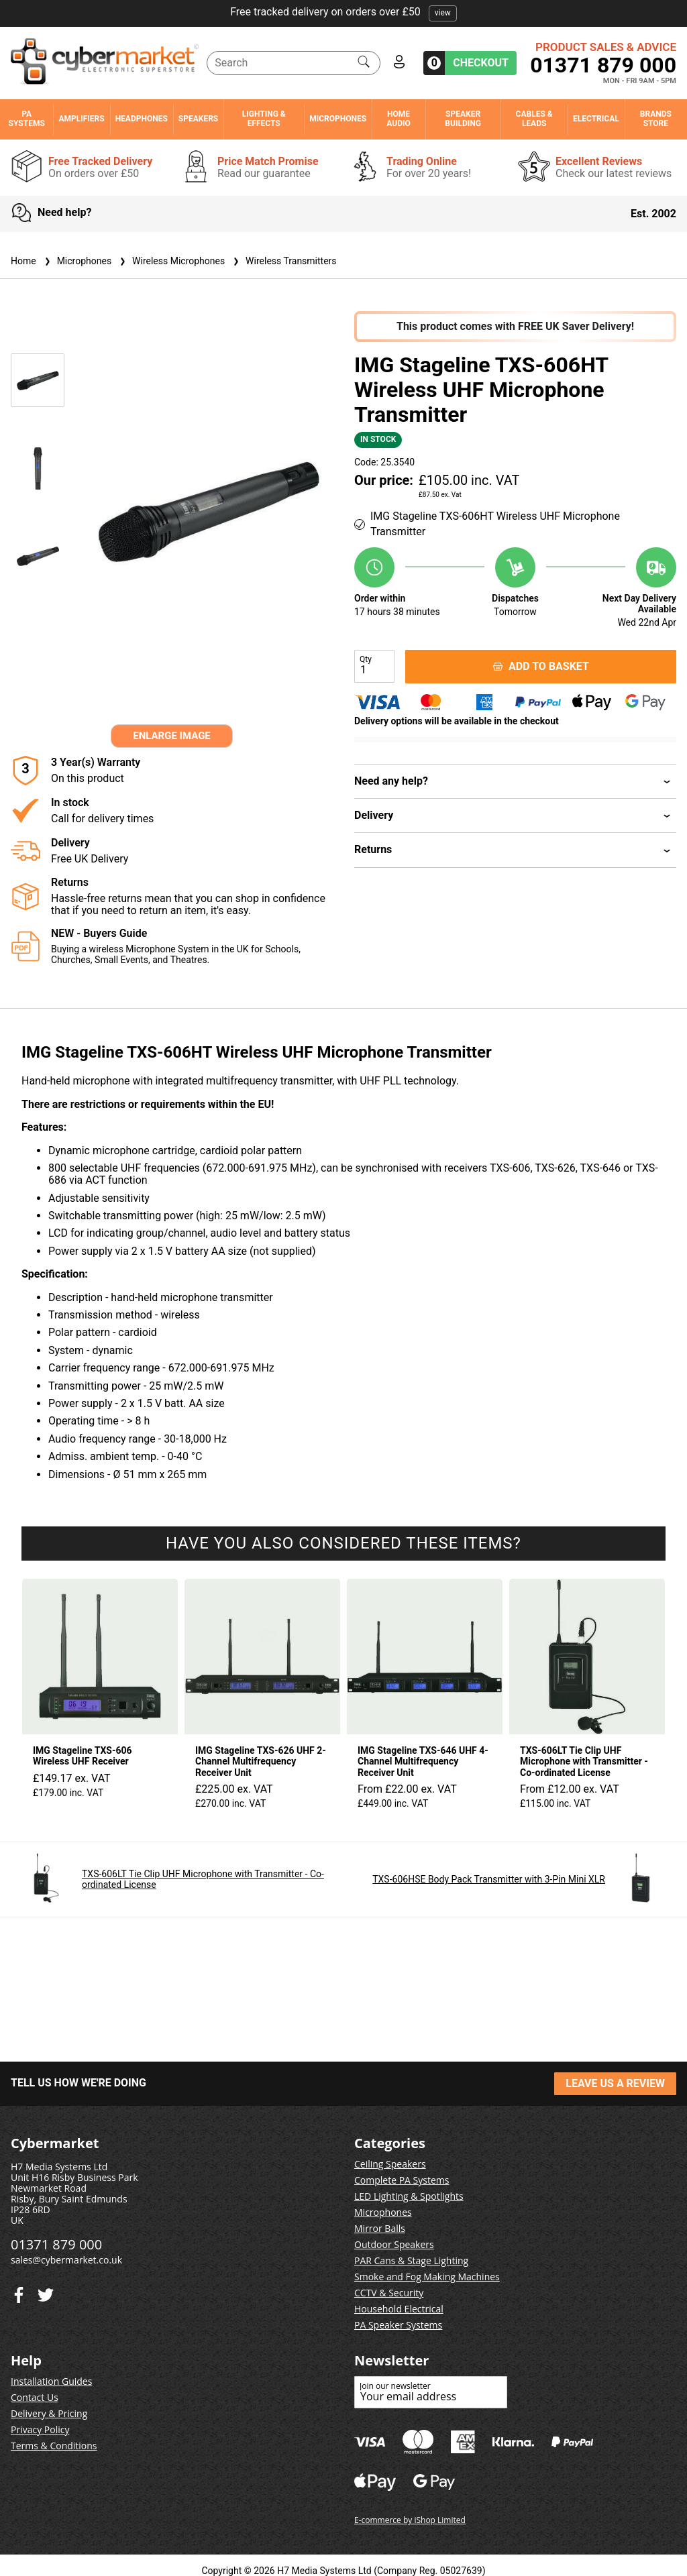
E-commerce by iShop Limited (410, 2520)
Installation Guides (51, 2381)
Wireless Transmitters (283, 261)
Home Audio (398, 119)
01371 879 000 (603, 65)
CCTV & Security (388, 2292)
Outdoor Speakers (394, 2244)
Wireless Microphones (171, 261)
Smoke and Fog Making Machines (427, 2276)
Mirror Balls (379, 2228)
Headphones (141, 119)
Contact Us (34, 2397)
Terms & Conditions (54, 2445)
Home (23, 261)
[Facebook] (46, 2292)
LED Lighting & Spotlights (409, 2196)
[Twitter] (19, 2292)
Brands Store (656, 119)
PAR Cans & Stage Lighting (411, 2260)
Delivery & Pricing (49, 2413)
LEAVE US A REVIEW (615, 2083)
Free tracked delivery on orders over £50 (343, 11)
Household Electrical (398, 2308)
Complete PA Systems (401, 2180)
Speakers (198, 119)
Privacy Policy (40, 2429)
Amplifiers (81, 119)
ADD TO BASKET (540, 666)
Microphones (337, 119)
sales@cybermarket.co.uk (66, 2259)
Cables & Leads (534, 119)
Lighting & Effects (264, 119)
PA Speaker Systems (398, 2324)
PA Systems (27, 119)
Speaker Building (463, 119)
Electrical (596, 119)
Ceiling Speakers (390, 2164)
